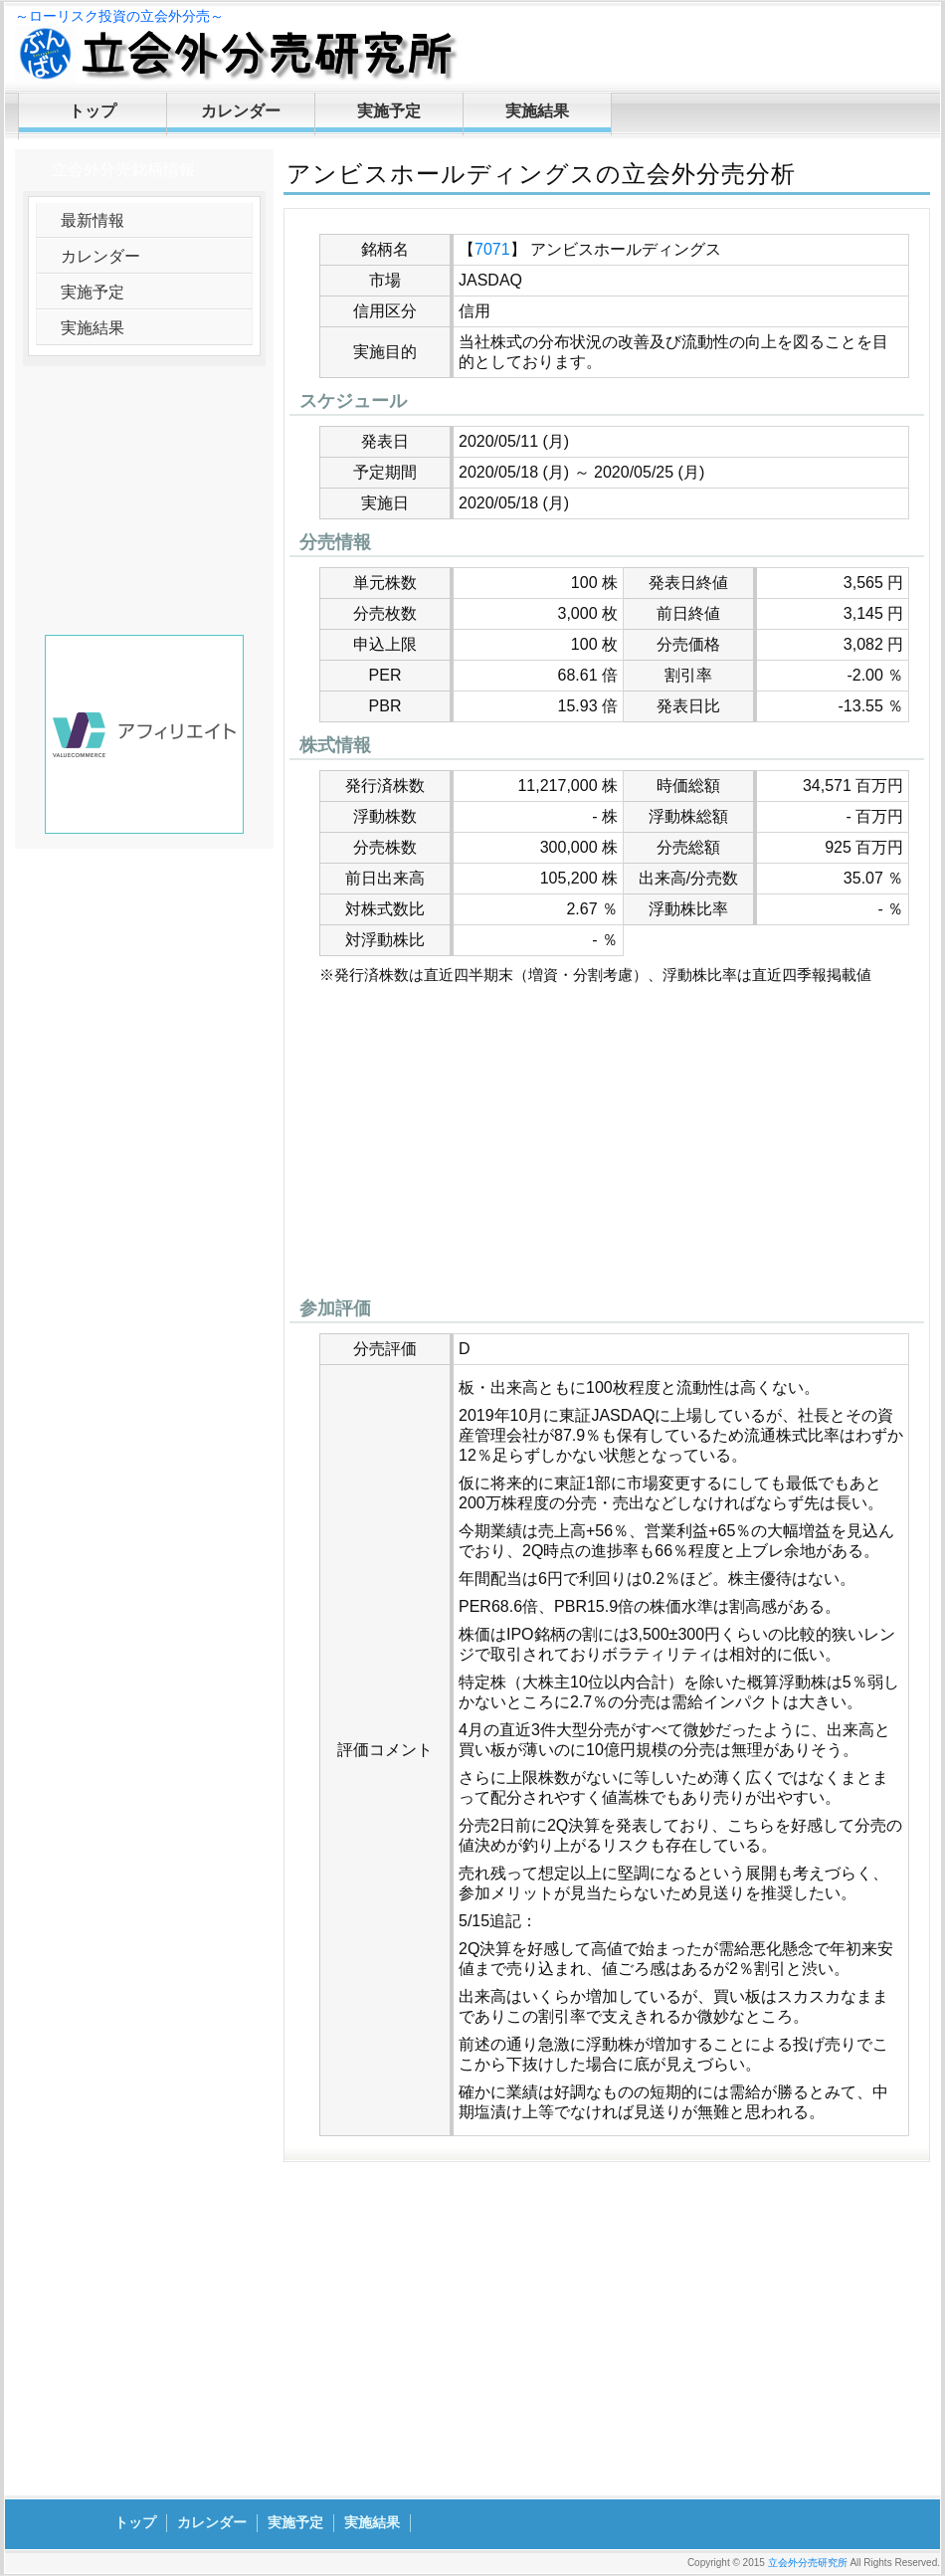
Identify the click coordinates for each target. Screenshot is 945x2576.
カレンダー (241, 110)
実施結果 (537, 110)
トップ (92, 110)
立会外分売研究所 (808, 2562)
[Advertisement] (606, 1146)
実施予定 (389, 110)
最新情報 (92, 220)
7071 (492, 249)
